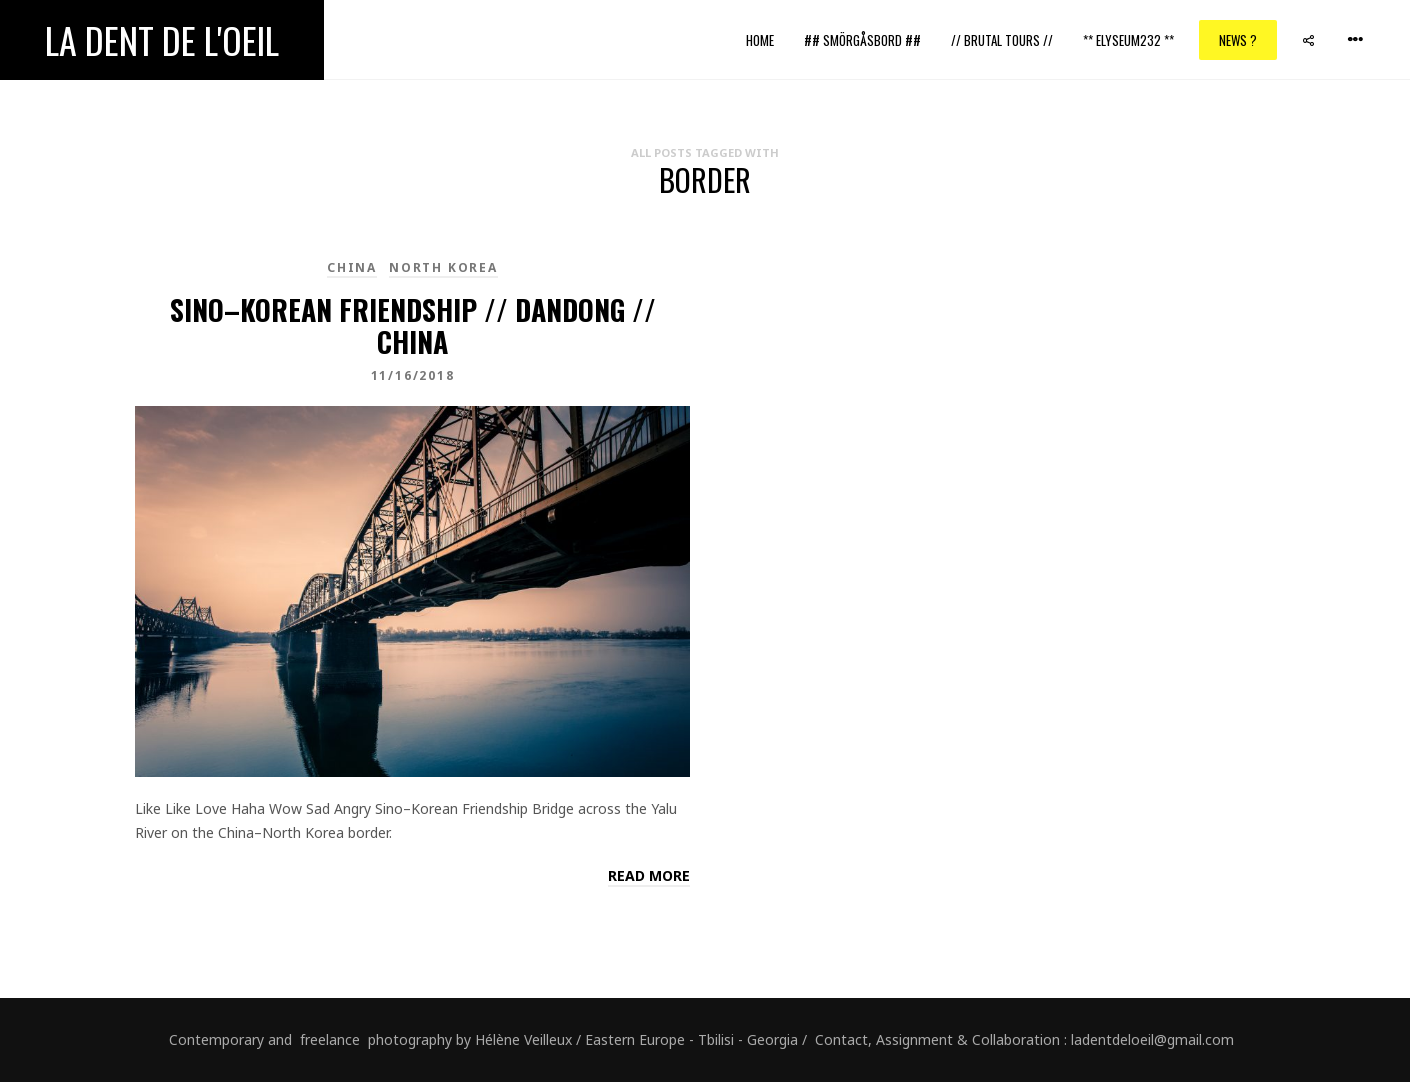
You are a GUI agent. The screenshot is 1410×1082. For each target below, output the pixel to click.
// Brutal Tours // (1002, 40)
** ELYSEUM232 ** (1128, 40)
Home (760, 40)
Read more (649, 875)
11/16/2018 (413, 375)
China (352, 267)
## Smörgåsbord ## (862, 40)
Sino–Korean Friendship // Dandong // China (413, 325)
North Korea (443, 267)
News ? (1238, 40)
